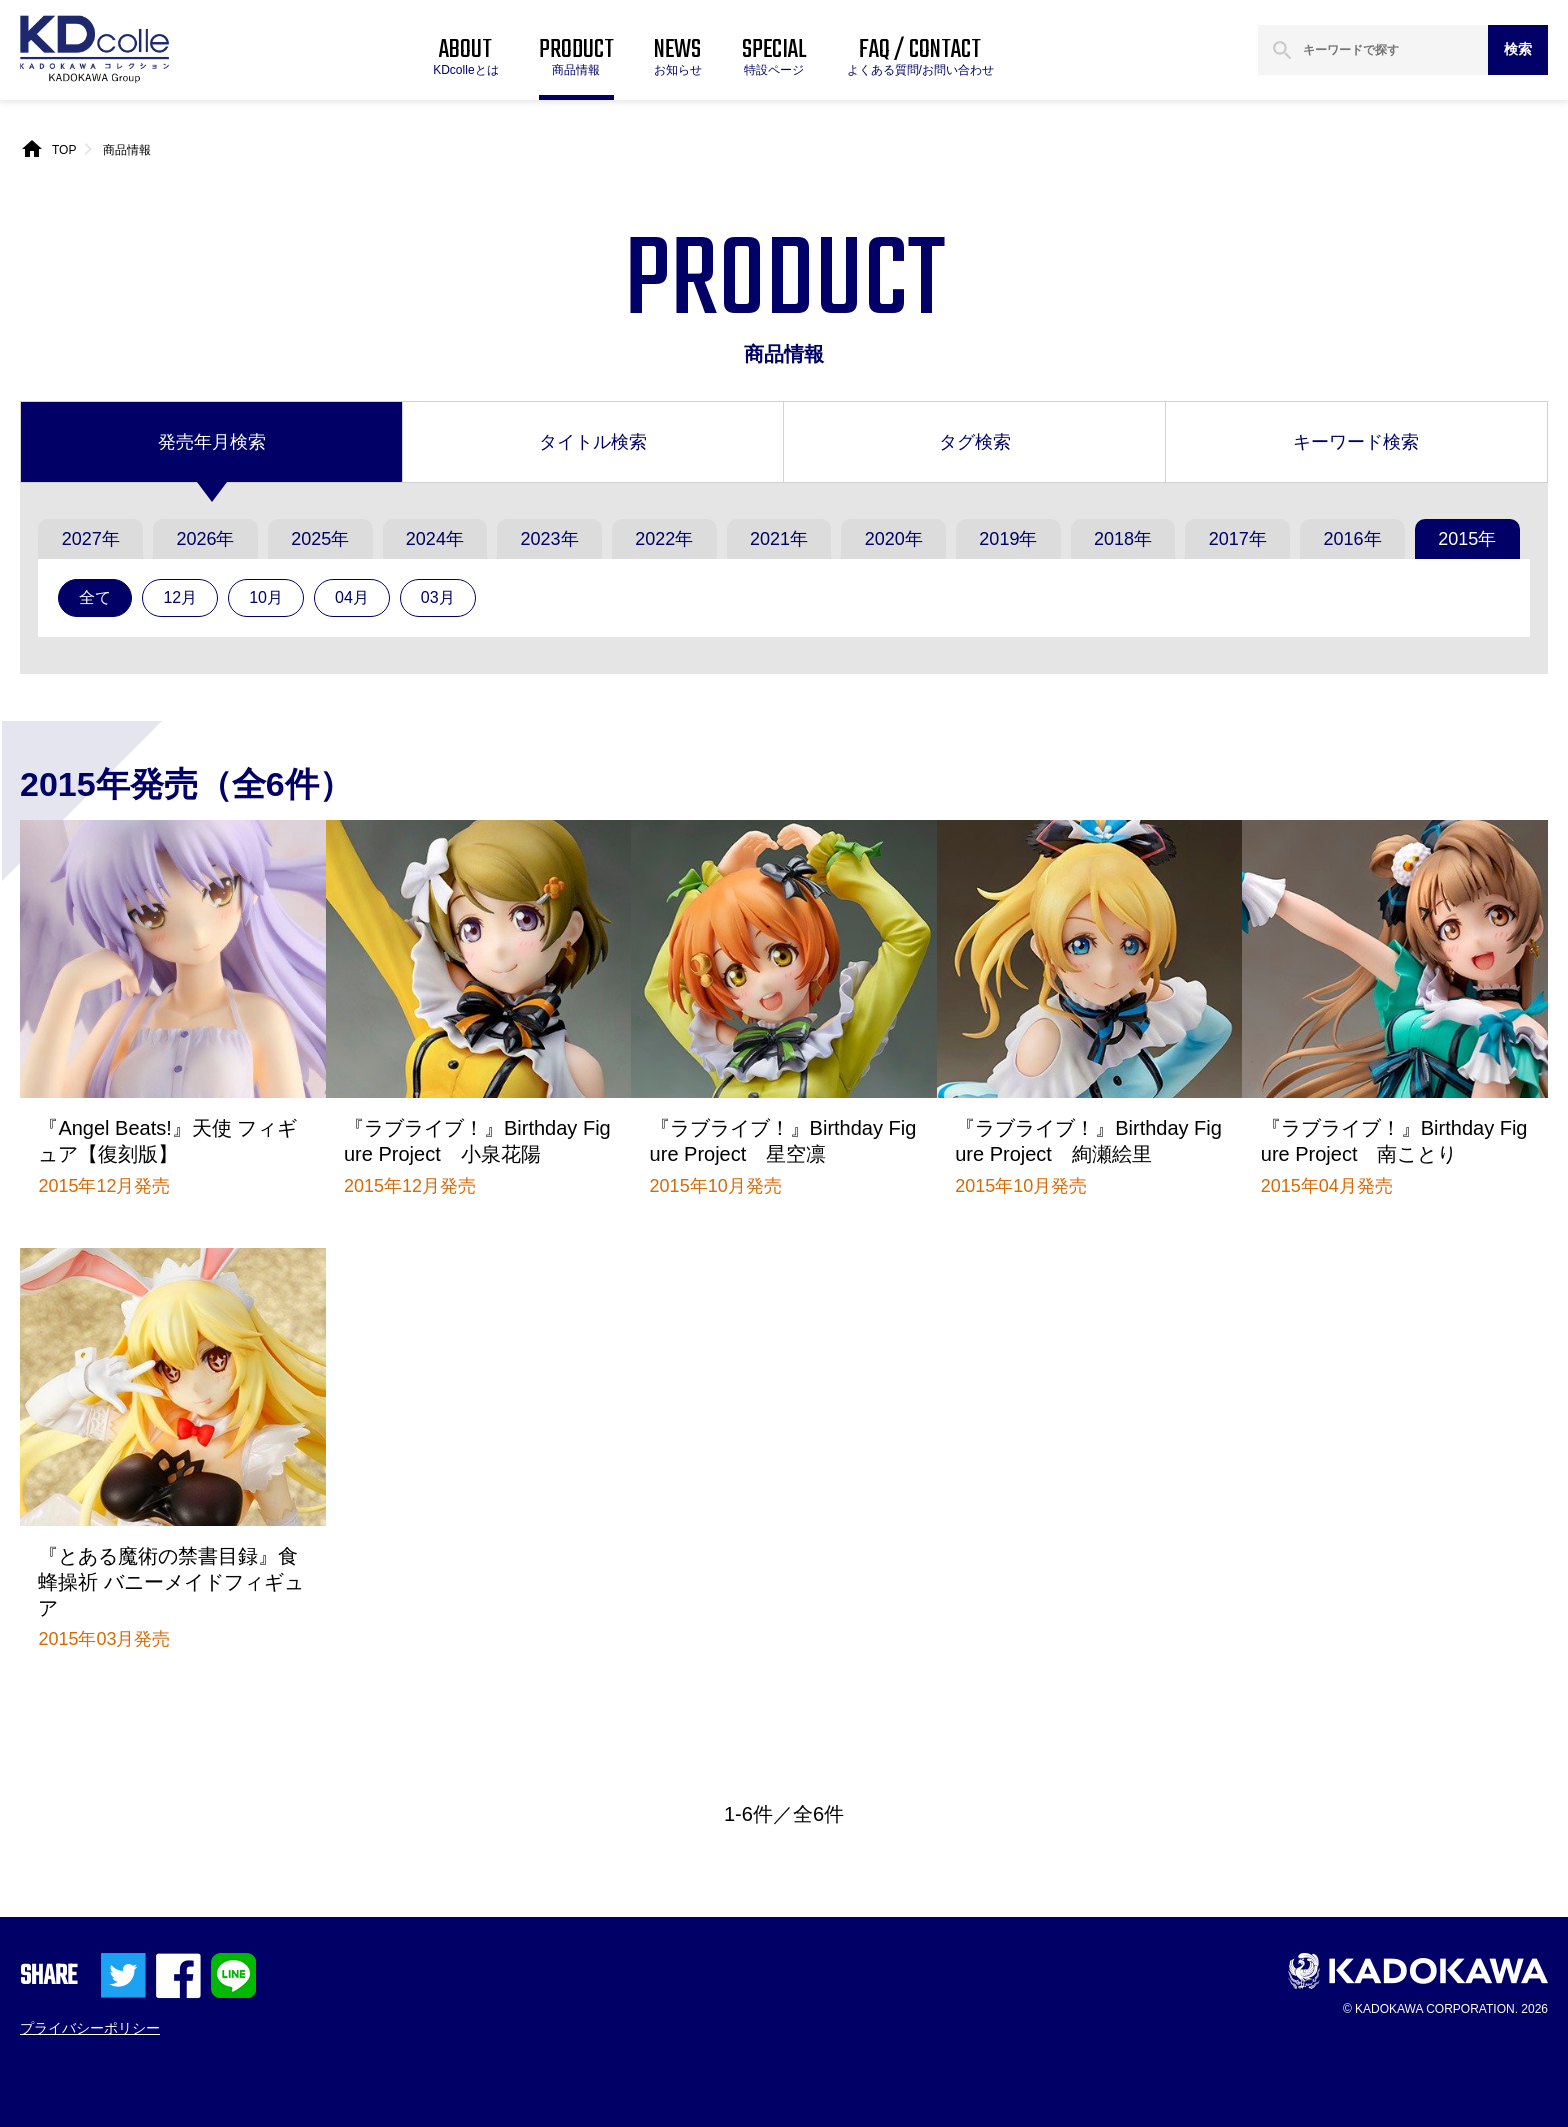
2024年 (435, 539)
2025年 (320, 539)
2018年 (1123, 539)
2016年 (1352, 539)
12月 (180, 597)
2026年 (205, 539)
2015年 (1467, 539)
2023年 (550, 539)
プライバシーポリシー (90, 2028)
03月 (438, 597)
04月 (352, 597)
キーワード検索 (1356, 442)
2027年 (91, 539)
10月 (266, 597)
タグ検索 (975, 442)
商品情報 (127, 150)
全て (95, 597)
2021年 (779, 539)
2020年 (894, 539)
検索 (1518, 49)
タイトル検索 (593, 442)
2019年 (1008, 539)
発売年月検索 (212, 442)
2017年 (1238, 539)
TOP (64, 150)
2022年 (664, 539)
